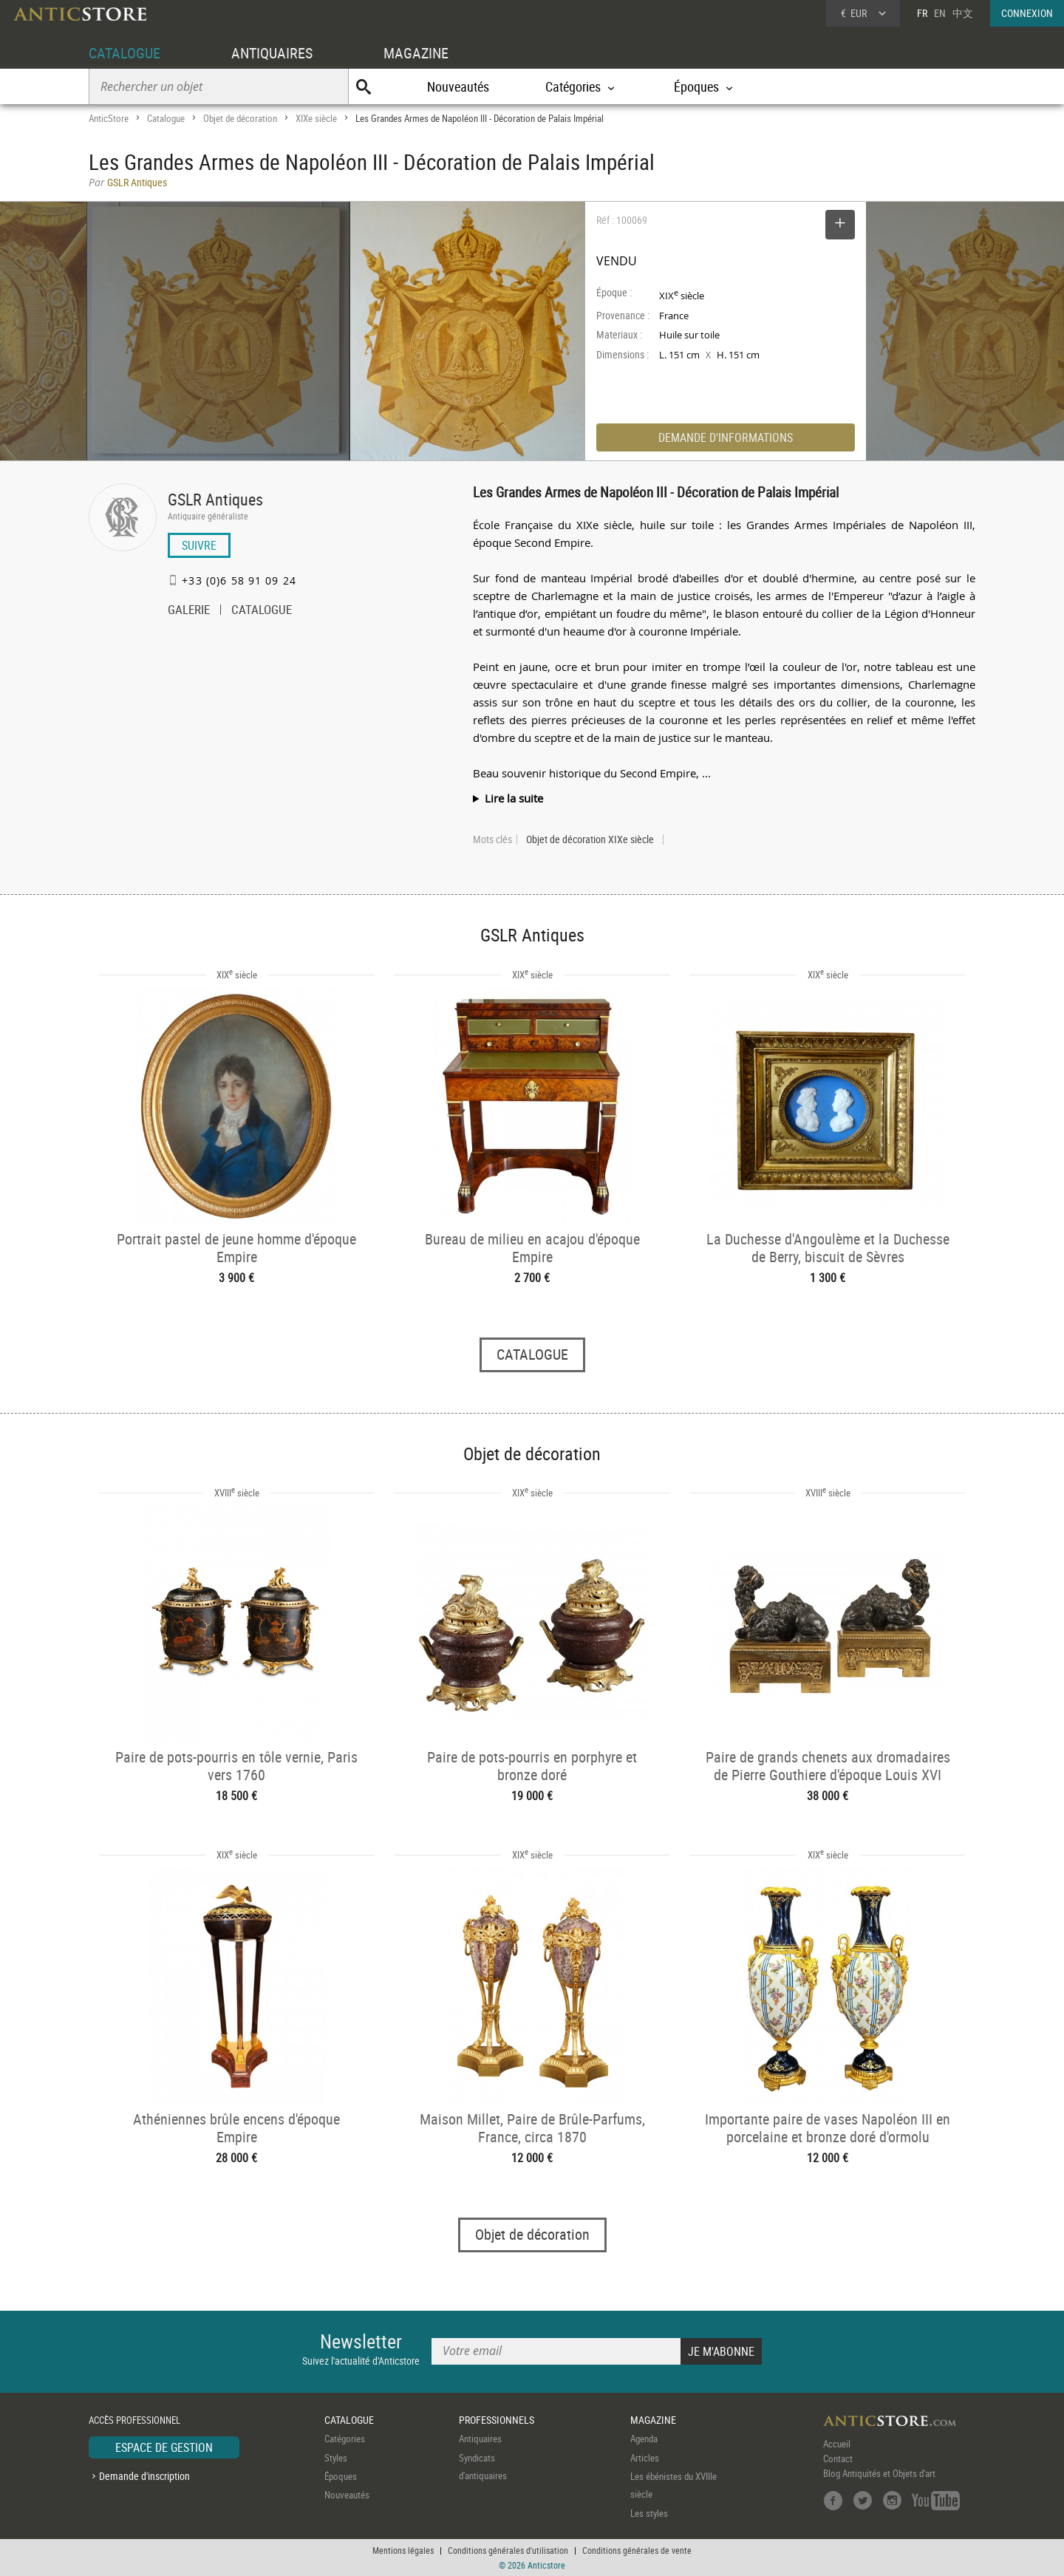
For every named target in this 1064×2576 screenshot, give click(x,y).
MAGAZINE (416, 53)
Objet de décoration (240, 118)
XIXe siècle (316, 118)
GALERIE (189, 611)
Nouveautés (458, 86)
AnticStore (109, 118)
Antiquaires (480, 2438)
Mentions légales (403, 2550)
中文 (962, 13)
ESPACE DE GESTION (164, 2447)
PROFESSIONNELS (496, 2420)
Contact (838, 2458)
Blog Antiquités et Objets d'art (879, 2473)
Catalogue (166, 118)
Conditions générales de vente (637, 2550)
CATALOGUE (124, 53)
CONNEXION (1027, 13)
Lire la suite (514, 798)
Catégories (344, 2438)
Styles (335, 2457)
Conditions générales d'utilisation (508, 2550)
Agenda (644, 2438)
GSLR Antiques (215, 499)
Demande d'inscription (144, 2476)
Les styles (649, 2513)
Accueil (836, 2443)
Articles (644, 2457)
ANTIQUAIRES (272, 53)
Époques (340, 2476)
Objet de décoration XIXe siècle (590, 839)
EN (940, 13)
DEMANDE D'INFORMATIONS (725, 437)
